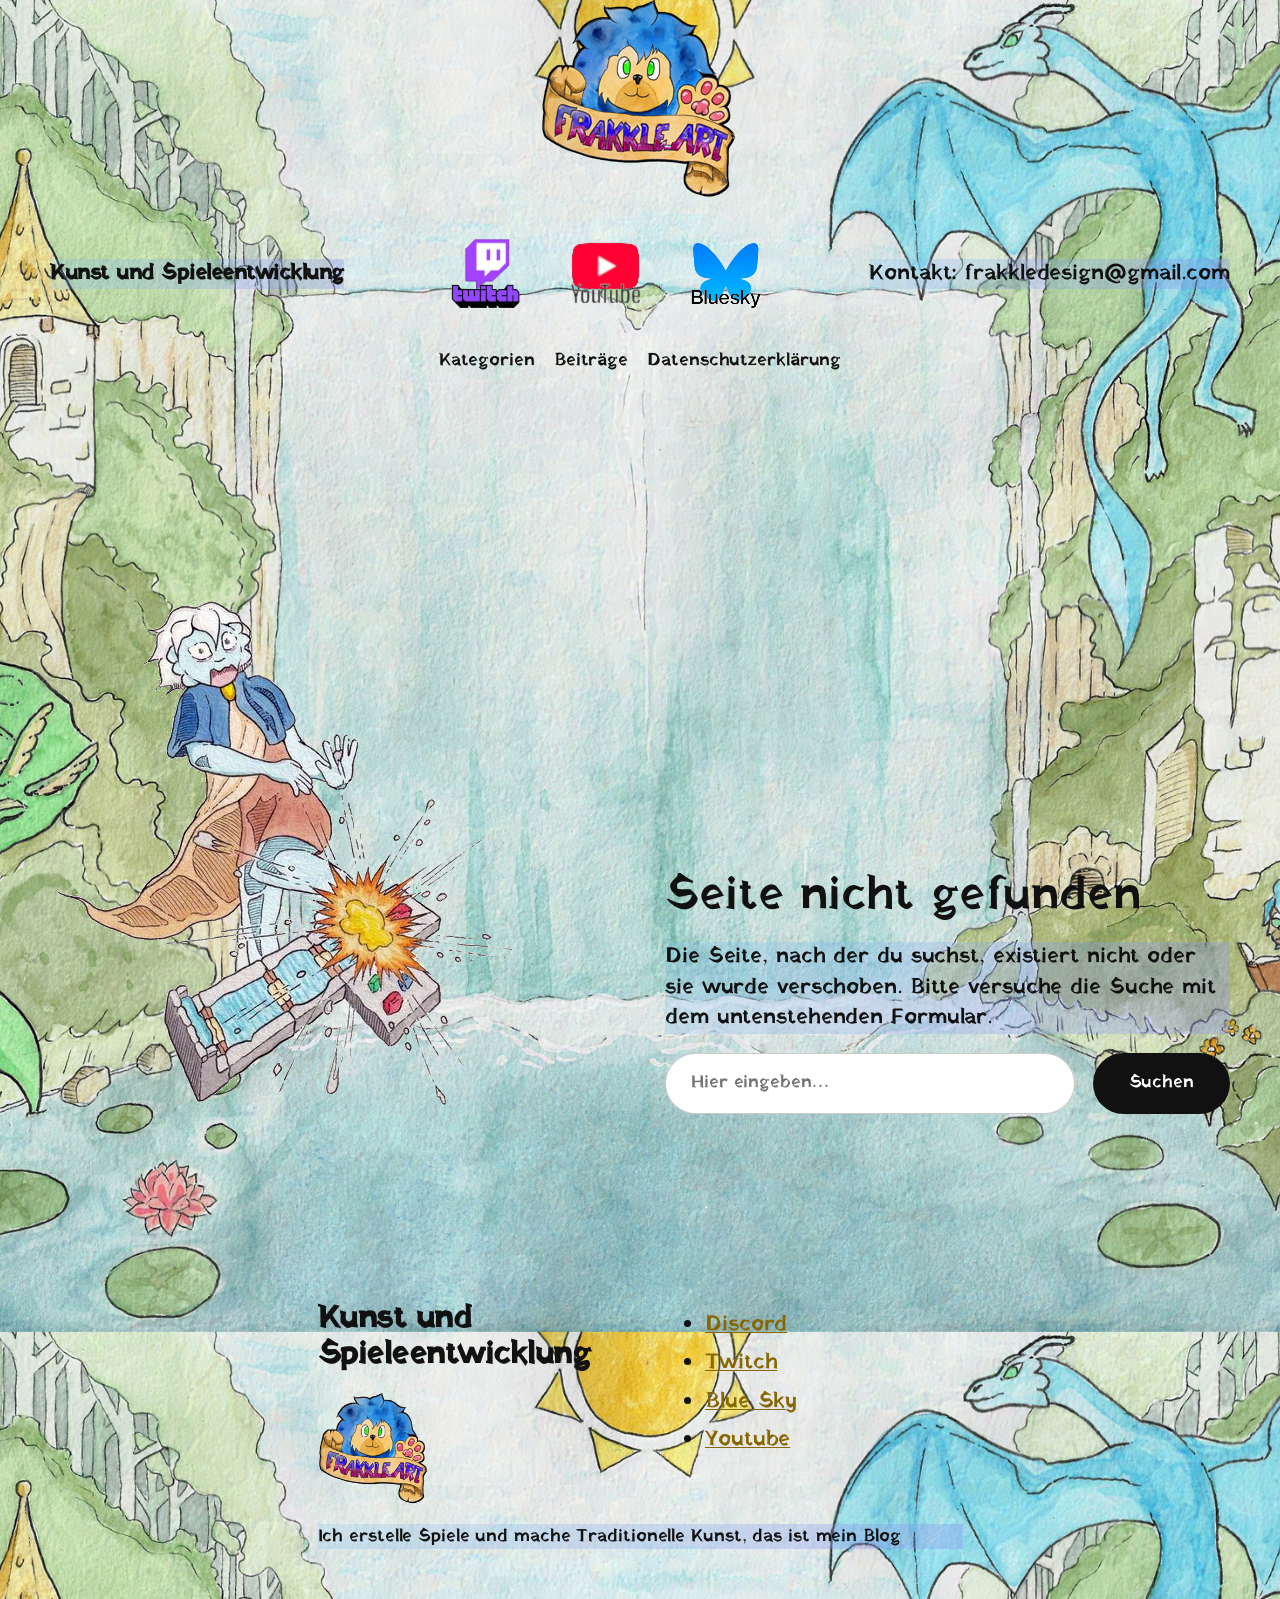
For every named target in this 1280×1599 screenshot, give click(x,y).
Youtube (747, 1439)
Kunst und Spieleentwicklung (197, 273)
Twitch (741, 1362)
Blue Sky (751, 1401)
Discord (746, 1324)
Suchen (1161, 1082)
